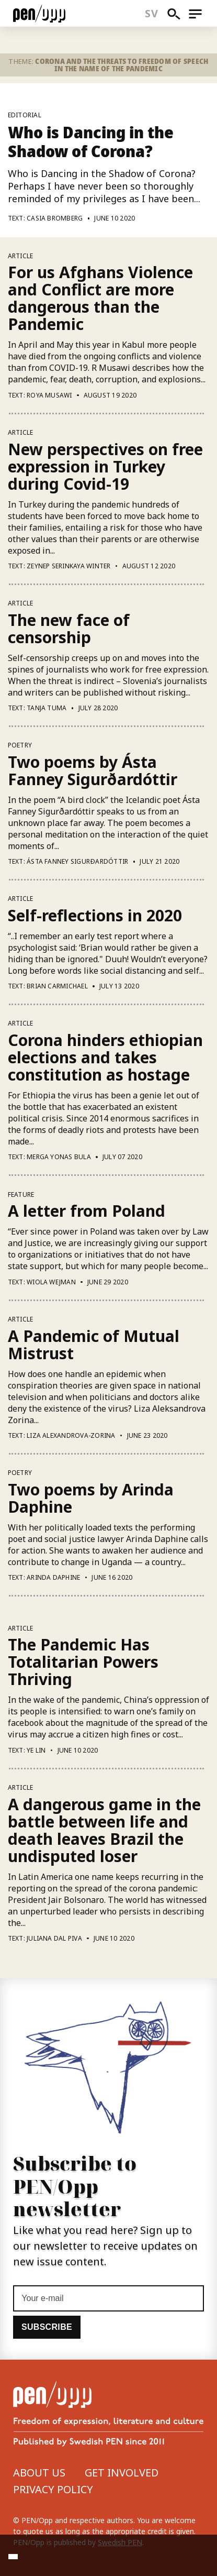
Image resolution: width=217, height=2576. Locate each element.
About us (39, 2472)
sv (151, 13)
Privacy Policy (53, 2489)
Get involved (121, 2472)
